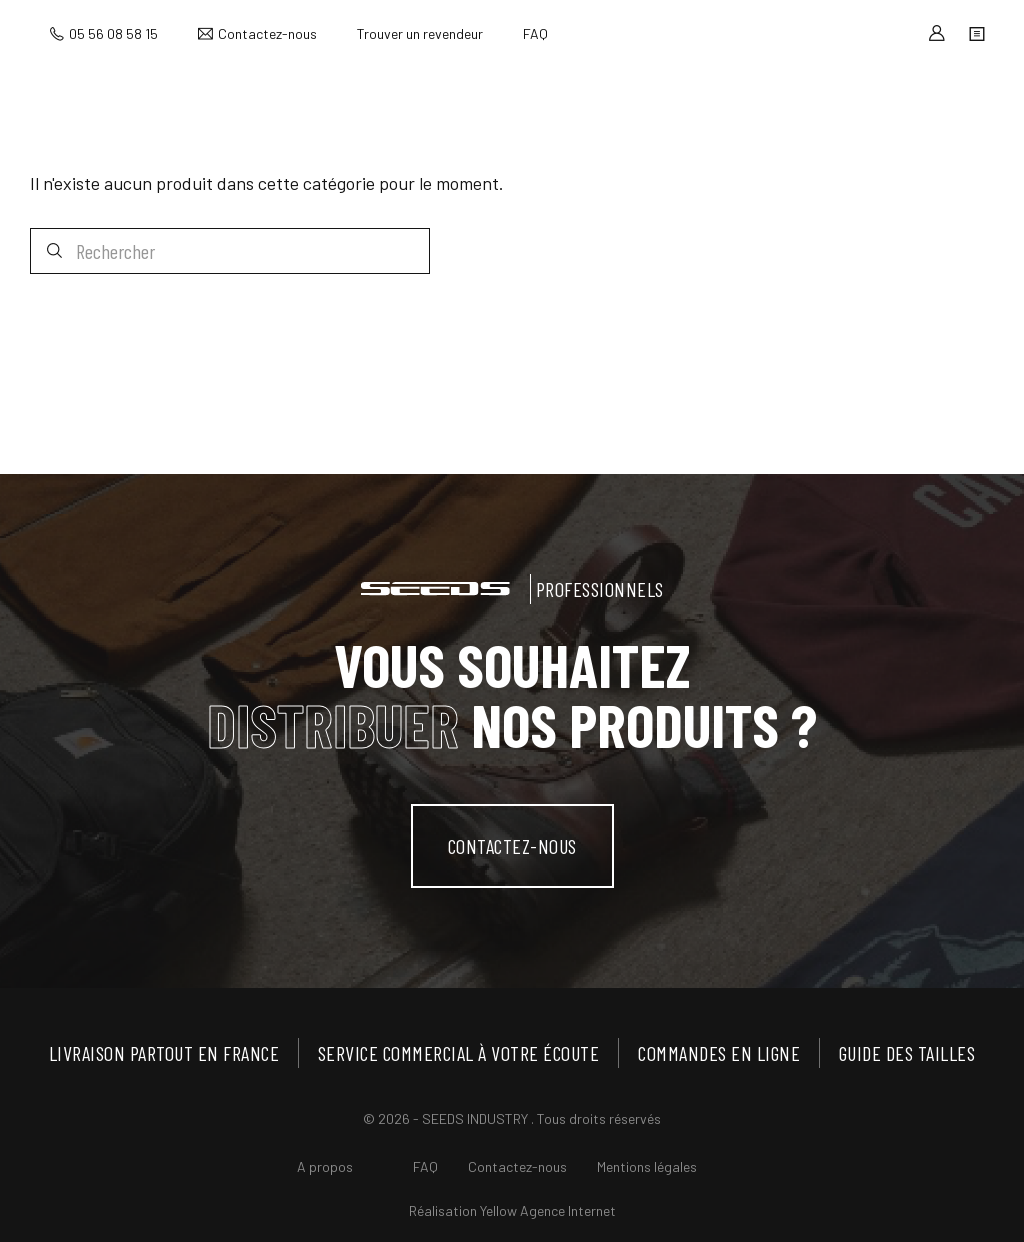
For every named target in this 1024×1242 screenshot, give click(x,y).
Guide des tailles (907, 1053)
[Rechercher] (230, 251)
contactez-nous (512, 846)
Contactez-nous (267, 33)
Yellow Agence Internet (548, 1210)
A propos (325, 1166)
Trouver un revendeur (420, 33)
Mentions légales (647, 1166)
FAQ (535, 33)
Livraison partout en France (164, 1053)
